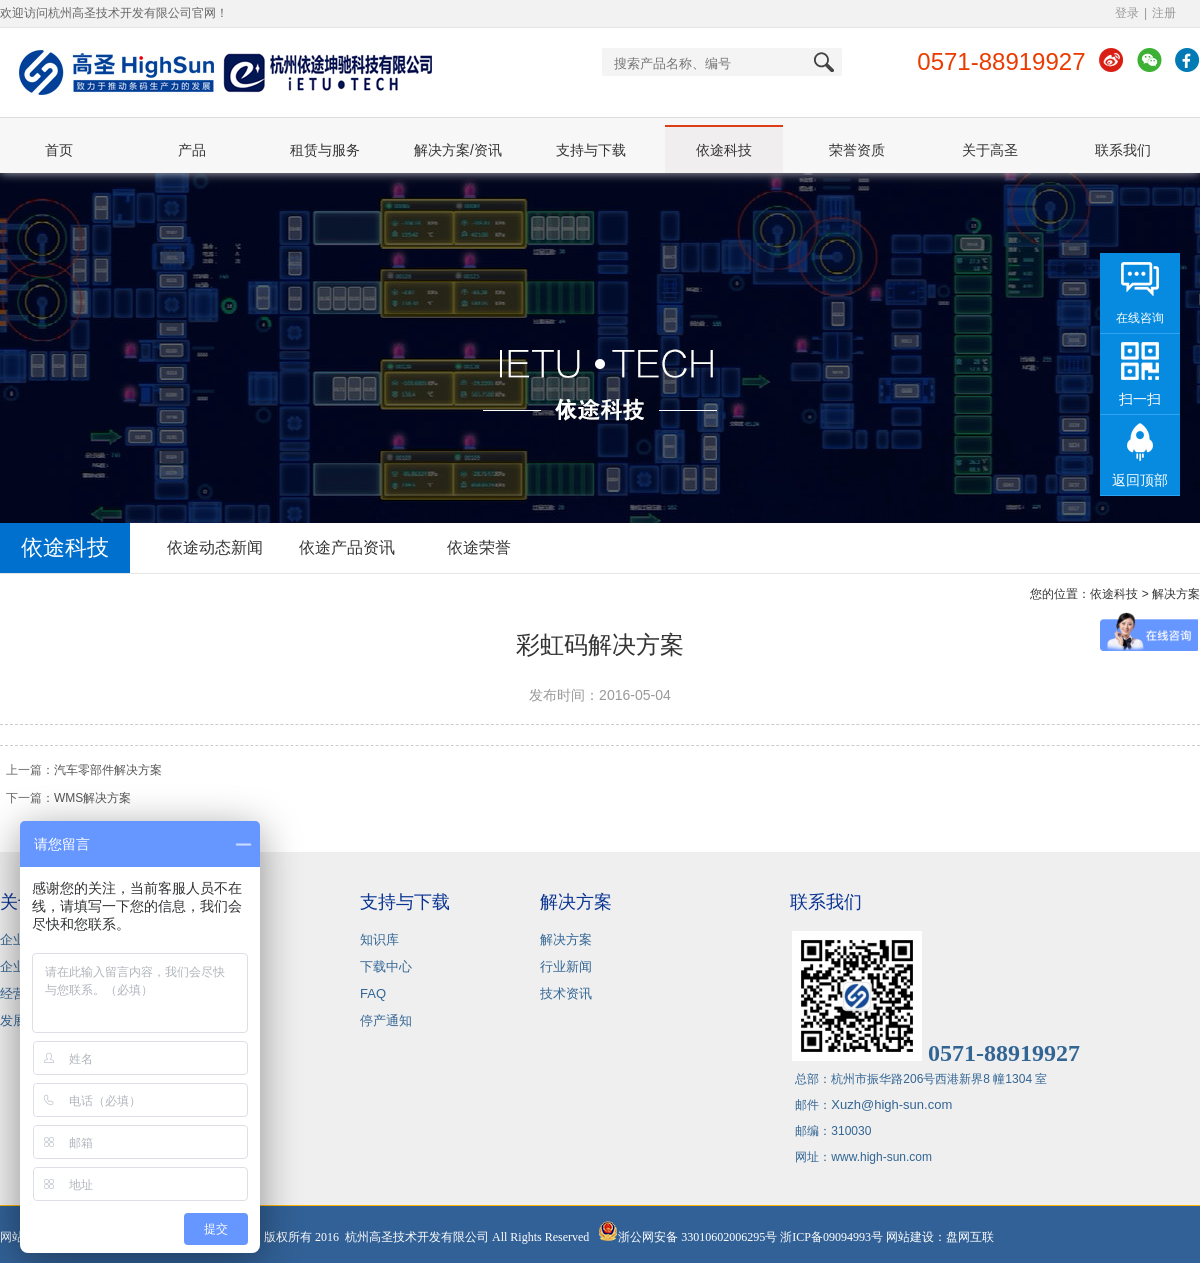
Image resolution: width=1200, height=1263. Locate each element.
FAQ (373, 993)
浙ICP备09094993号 (831, 1237)
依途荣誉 (479, 547)
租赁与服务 (325, 150)
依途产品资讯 (347, 547)
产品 (192, 150)
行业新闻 (566, 966)
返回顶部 (1140, 480)
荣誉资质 (857, 150)
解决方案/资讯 (458, 150)
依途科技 (724, 150)
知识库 (379, 939)
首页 (59, 150)
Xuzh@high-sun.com (891, 1104)
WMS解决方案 (92, 798)
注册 (1164, 13)
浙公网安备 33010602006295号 (687, 1237)
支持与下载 (591, 150)
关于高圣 (990, 150)
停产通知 (386, 1020)
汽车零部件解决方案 (108, 770)
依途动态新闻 (215, 547)
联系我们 (1123, 150)
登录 (1127, 13)
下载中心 (386, 966)
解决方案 (566, 939)
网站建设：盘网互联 (944, 1237)
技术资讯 (566, 993)
